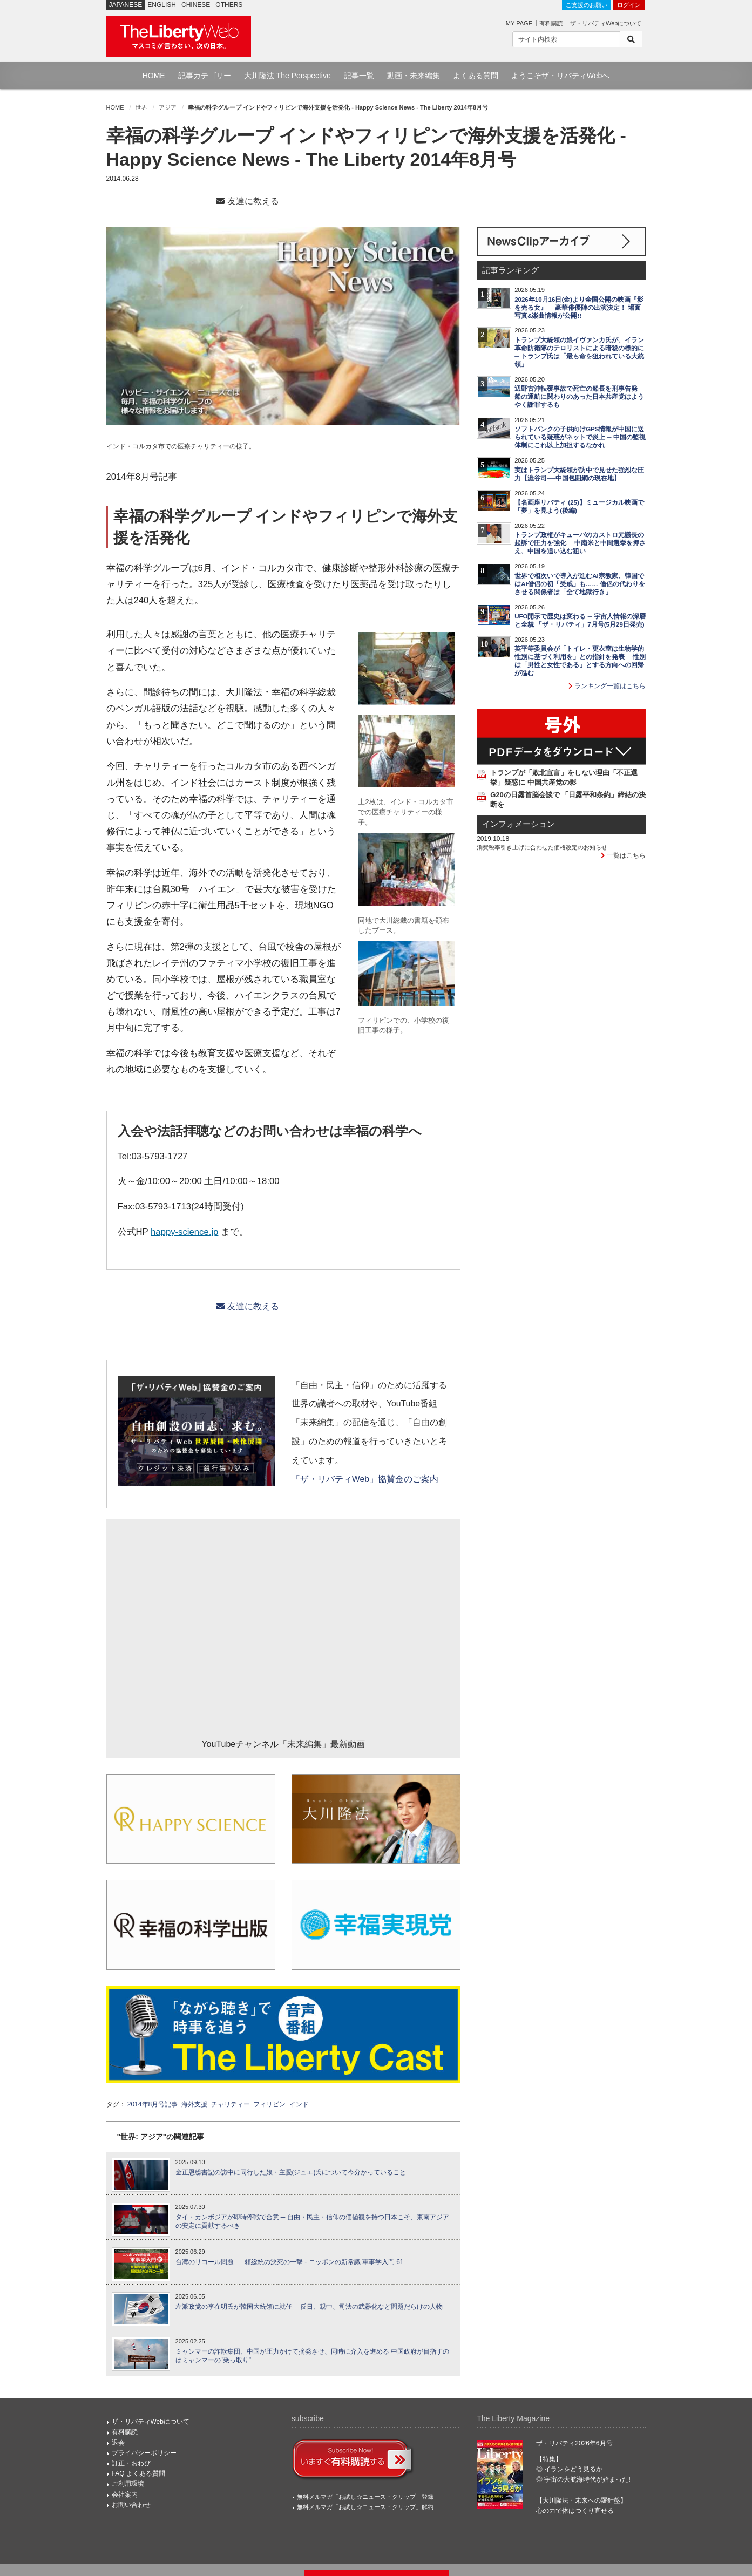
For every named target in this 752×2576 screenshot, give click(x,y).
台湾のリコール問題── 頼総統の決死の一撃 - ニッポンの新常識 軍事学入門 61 (289, 2262)
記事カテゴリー (204, 75)
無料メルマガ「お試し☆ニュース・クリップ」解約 (365, 2507)
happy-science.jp (184, 1232)
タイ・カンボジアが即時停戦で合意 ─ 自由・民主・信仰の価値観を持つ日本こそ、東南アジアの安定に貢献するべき (312, 2221)
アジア (168, 107)
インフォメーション (518, 824)
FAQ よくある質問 (138, 2473)
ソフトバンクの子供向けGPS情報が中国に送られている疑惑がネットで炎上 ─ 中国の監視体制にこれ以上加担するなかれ (580, 437)
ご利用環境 (128, 2483)
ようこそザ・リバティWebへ (560, 75)
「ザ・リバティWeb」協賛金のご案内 (365, 1479)
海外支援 (194, 2104)
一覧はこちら (623, 855)
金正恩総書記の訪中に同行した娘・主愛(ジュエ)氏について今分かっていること (291, 2172)
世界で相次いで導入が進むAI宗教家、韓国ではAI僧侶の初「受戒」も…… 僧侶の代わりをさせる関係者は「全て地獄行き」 (579, 584)
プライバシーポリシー (144, 2453)
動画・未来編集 (413, 75)
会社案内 (125, 2494)
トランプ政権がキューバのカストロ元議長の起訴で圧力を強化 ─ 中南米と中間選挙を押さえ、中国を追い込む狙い (580, 543)
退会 (118, 2442)
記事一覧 (359, 75)
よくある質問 (475, 75)
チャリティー (230, 2104)
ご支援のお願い (586, 5)
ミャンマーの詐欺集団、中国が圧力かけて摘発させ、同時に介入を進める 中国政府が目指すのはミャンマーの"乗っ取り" (312, 2356)
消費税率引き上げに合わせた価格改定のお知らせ (542, 847)
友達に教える (247, 201)
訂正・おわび (131, 2463)
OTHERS (228, 5)
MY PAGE (519, 23)
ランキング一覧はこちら (607, 686)
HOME (154, 75)
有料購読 (551, 23)
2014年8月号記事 (152, 2104)
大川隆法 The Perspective (287, 75)
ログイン (629, 5)
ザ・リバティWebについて (605, 23)
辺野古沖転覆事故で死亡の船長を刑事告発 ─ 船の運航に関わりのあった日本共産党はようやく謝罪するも (579, 396)
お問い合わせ (131, 2505)
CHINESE (195, 5)
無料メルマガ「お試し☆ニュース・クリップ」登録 (365, 2496)
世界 (141, 107)
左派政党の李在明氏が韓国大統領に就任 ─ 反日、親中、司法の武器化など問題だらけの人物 (309, 2306)
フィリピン (269, 2104)
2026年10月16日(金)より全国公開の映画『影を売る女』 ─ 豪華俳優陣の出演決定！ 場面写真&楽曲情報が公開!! (578, 307)
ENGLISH (161, 5)
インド (299, 2104)
